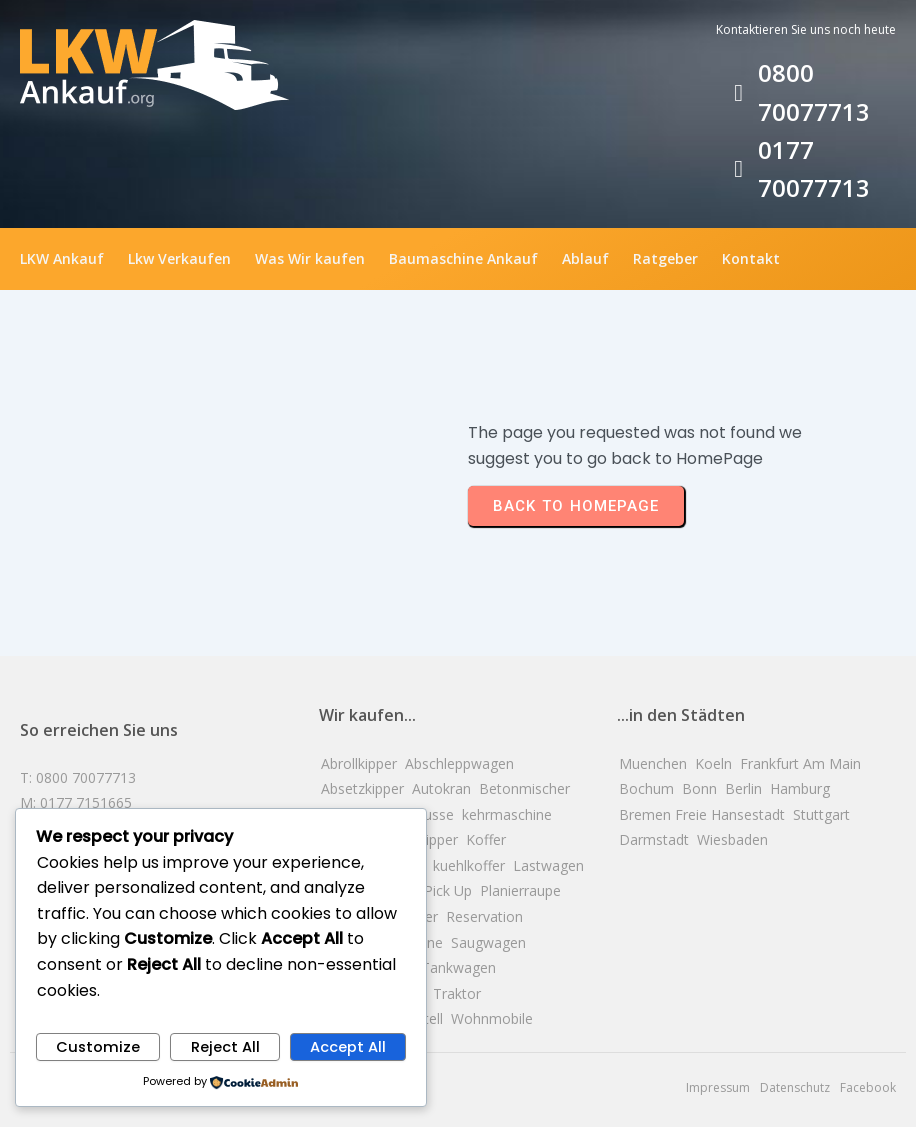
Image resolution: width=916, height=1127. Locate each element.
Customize (98, 1047)
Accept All (348, 1047)
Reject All (225, 1047)
